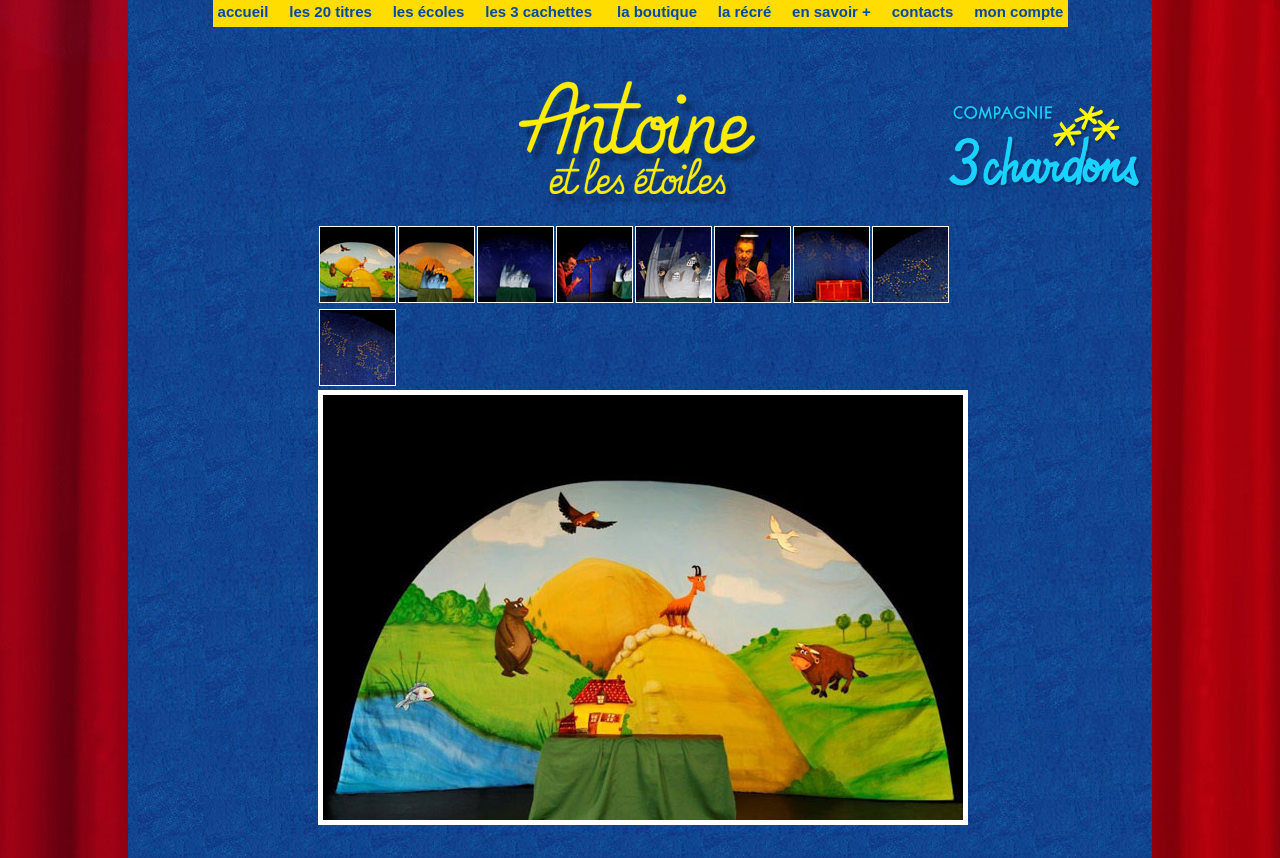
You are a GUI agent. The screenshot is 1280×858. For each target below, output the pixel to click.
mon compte (1018, 11)
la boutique (657, 11)
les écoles (429, 11)
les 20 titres (330, 11)
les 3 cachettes (540, 11)
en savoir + (831, 11)
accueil (243, 11)
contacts (923, 11)
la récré (744, 11)
